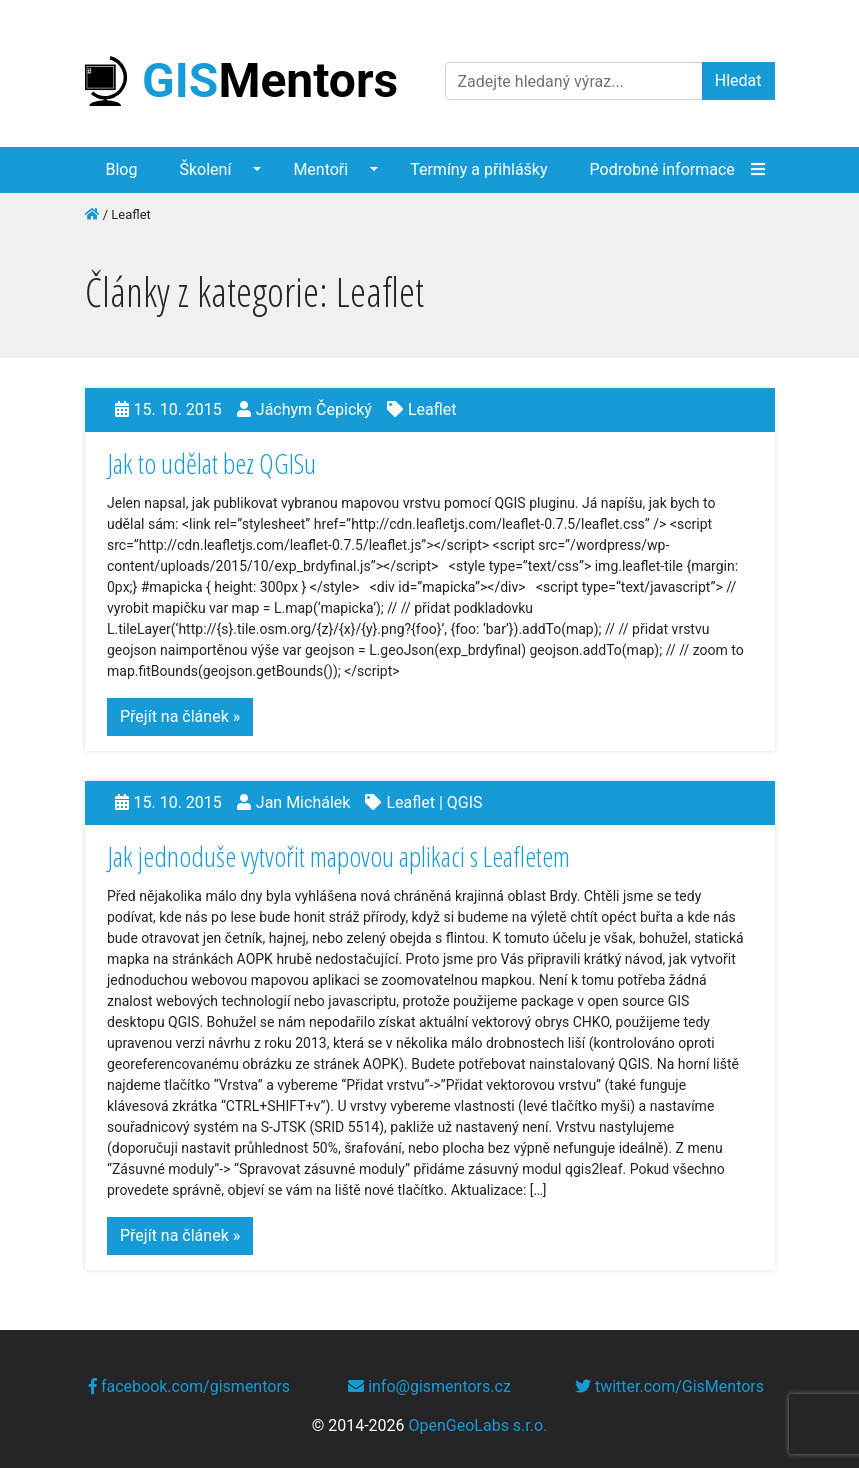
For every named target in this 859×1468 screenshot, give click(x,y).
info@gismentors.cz (429, 1386)
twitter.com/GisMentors (669, 1386)
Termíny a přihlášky (478, 169)
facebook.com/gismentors (189, 1386)
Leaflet (432, 409)
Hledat (738, 80)
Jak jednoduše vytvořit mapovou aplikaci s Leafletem (338, 856)
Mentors (242, 81)
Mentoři (320, 169)
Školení (205, 169)
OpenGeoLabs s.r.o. (478, 1425)
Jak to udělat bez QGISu (211, 463)
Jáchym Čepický (314, 409)
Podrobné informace (662, 169)
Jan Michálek (303, 802)
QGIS (465, 802)
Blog (122, 169)
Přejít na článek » (180, 716)
